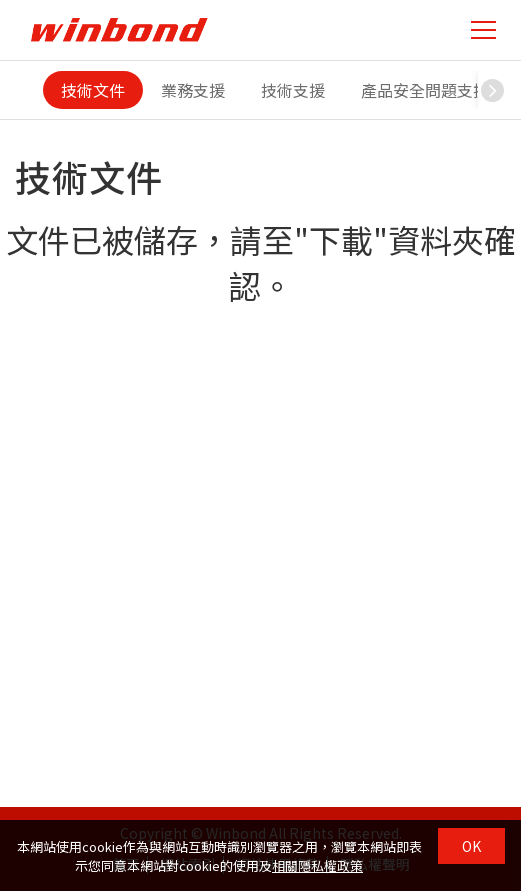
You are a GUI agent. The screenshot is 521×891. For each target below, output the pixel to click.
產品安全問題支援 (425, 90)
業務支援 (193, 90)
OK (471, 846)
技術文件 (93, 90)
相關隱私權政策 (317, 865)
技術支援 (293, 90)
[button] (493, 90)
